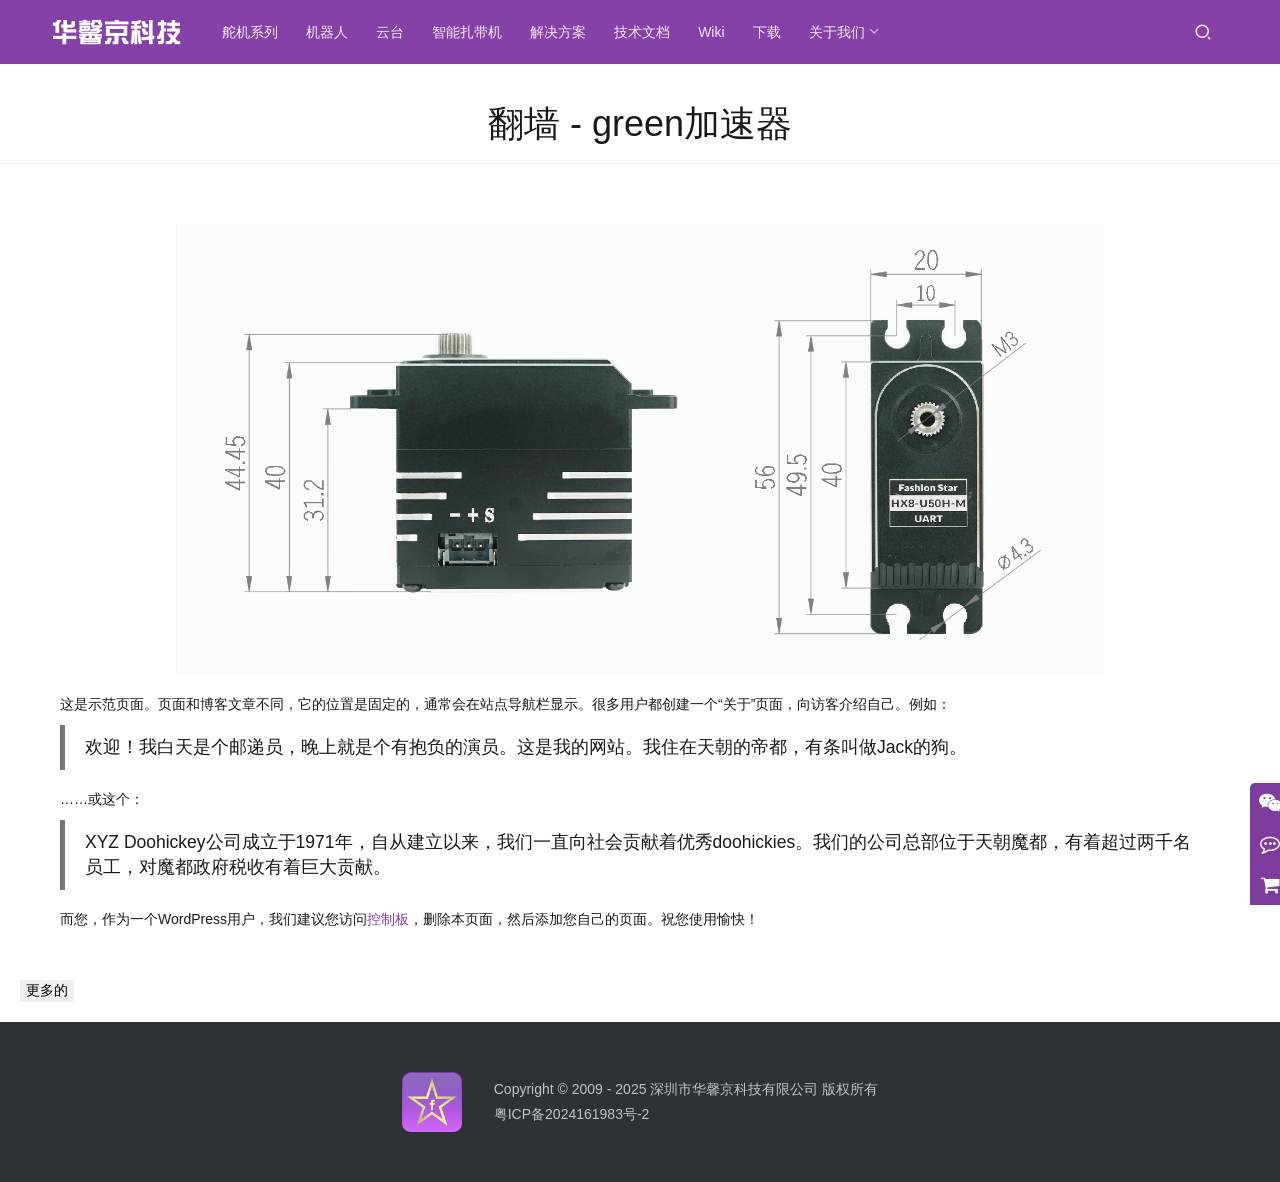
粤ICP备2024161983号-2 (572, 1114)
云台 (394, 32)
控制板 (388, 919)
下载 (770, 32)
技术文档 (646, 32)
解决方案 (562, 32)
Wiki (715, 32)
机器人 (331, 32)
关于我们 (840, 32)
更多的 (47, 990)
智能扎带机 (471, 32)
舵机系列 (254, 32)
